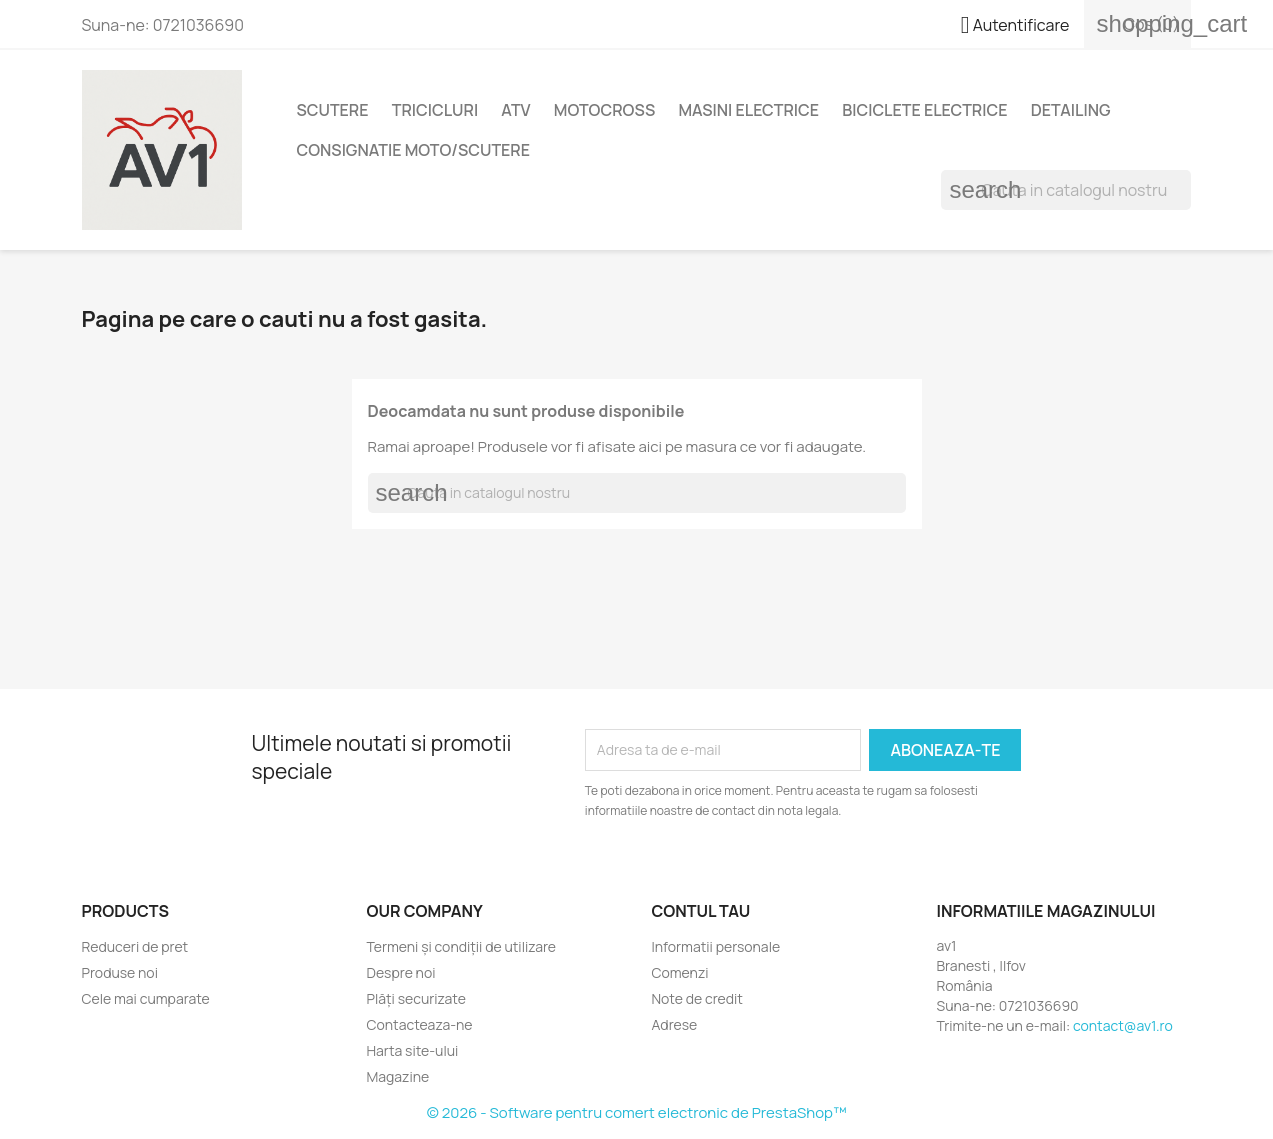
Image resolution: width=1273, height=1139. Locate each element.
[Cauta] (1066, 190)
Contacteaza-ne (420, 1024)
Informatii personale (716, 946)
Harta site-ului (413, 1050)
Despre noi (401, 972)
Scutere (333, 110)
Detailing (1071, 110)
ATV (515, 110)
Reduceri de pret (135, 946)
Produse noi (120, 972)
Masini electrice (748, 110)
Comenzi (680, 972)
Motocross (604, 110)
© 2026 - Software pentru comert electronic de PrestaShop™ (637, 1112)
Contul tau (701, 911)
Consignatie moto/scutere (414, 150)
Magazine (398, 1076)
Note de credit (697, 998)
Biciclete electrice (924, 110)
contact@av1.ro (1123, 1025)
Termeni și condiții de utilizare (462, 946)
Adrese (675, 1024)
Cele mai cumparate (146, 998)
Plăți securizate (416, 998)
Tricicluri (435, 110)
